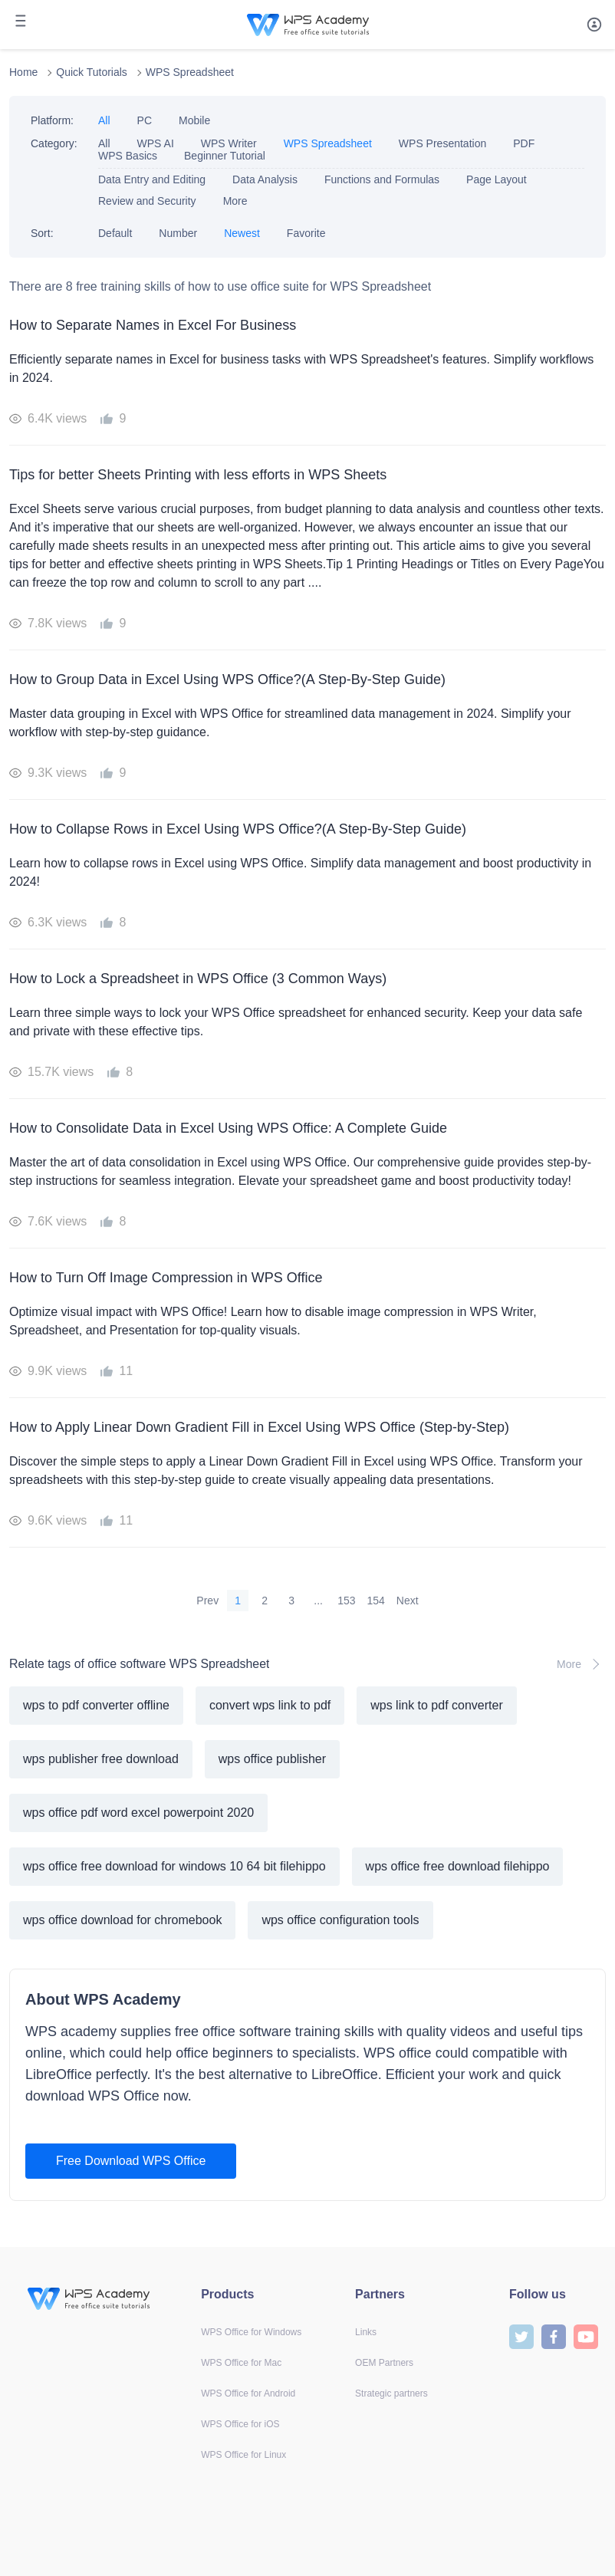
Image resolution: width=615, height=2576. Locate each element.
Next (407, 1600)
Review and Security (147, 201)
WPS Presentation (442, 143)
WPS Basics (127, 156)
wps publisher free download (101, 1758)
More (235, 201)
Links (366, 2332)
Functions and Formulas (381, 179)
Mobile (194, 120)
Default (115, 233)
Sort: (42, 233)
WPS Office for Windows (251, 2332)
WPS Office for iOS (240, 2424)
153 (346, 1600)
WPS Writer (229, 143)
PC (144, 120)
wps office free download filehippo (458, 1866)
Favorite (306, 233)
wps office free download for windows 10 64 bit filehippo (174, 1866)
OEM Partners (384, 2362)
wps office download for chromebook (122, 1919)
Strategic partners (391, 2393)
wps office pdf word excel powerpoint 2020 (138, 1812)
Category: (54, 143)
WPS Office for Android (248, 2393)
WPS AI (155, 143)
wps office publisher (272, 1758)
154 (376, 1600)
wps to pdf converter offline (96, 1705)
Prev (207, 1600)
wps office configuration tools (340, 1919)
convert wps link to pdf (270, 1705)
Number (178, 233)
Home (23, 72)
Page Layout (496, 179)
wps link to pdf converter (436, 1705)
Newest (242, 233)
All (104, 120)
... (318, 1600)
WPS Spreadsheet (190, 72)
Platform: (52, 120)
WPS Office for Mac (241, 2362)
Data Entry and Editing (152, 179)
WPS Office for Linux (243, 2454)
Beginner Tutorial (224, 156)
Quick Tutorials (91, 72)
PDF (523, 143)
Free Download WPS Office (131, 2160)
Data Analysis (265, 179)
